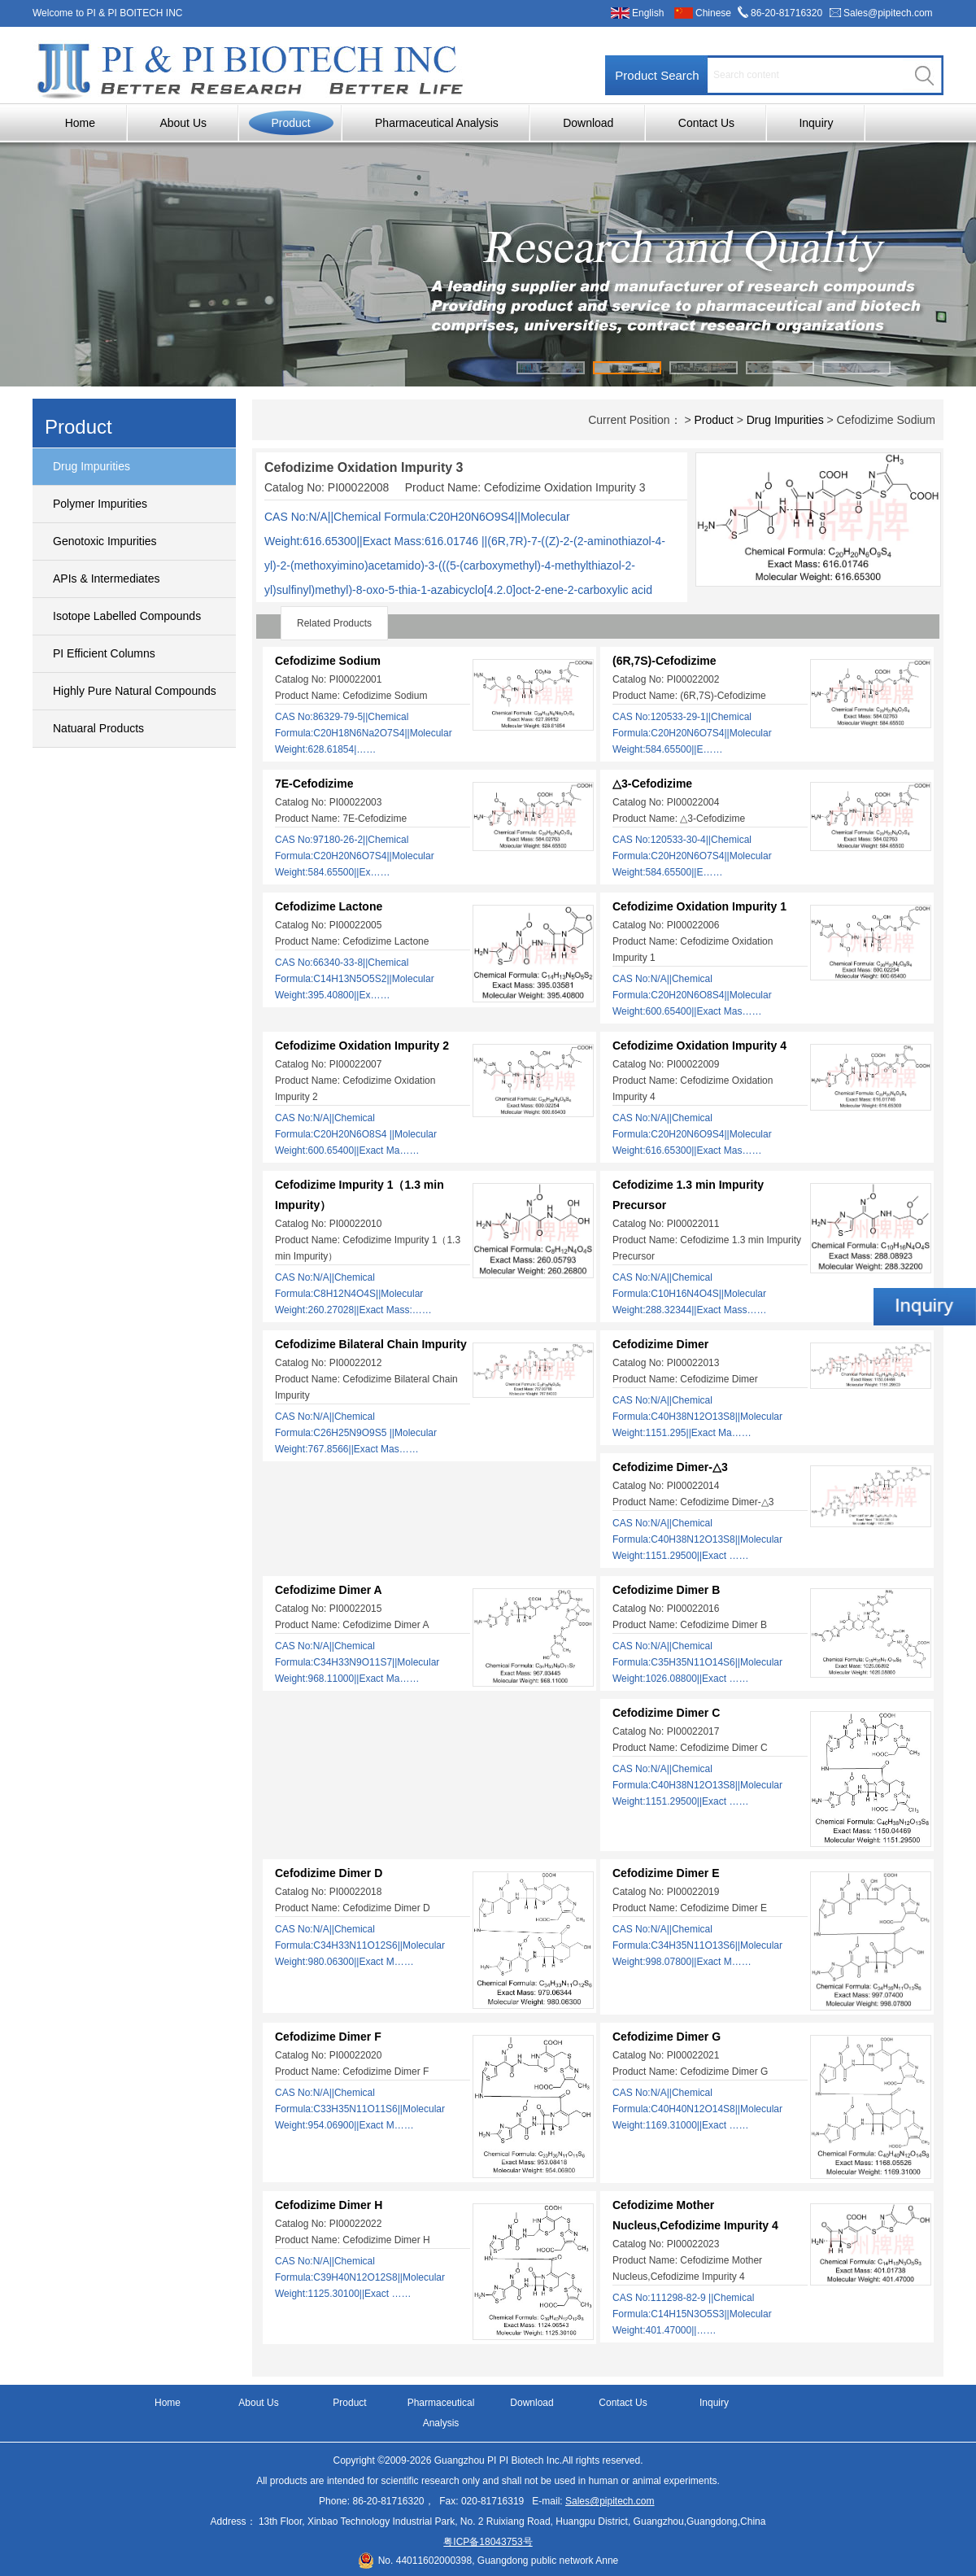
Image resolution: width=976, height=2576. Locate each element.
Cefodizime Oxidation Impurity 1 (699, 906)
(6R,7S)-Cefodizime (664, 660)
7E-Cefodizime (314, 783)
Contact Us (706, 122)
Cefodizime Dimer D (328, 1873)
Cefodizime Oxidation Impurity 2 (362, 1045)
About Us (183, 122)
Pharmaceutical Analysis (437, 122)
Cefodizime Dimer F (328, 2036)
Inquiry (816, 122)
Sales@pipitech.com (888, 13)
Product (290, 122)
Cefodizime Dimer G (666, 2036)
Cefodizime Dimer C (666, 1712)
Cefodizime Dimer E (665, 1873)
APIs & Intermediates (106, 578)
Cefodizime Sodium (328, 660)
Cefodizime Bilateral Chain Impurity (371, 1344)
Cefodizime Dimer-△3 (670, 1467)
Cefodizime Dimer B (666, 1589)
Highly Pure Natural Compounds (134, 690)
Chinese (713, 13)
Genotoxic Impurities (105, 541)
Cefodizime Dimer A (328, 1589)
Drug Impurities (91, 466)
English (648, 13)
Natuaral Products (98, 728)
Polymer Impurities (100, 503)
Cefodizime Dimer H (328, 2204)
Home (80, 122)
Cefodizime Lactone (328, 906)
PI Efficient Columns (104, 653)
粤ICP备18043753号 (487, 2542)
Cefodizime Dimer (660, 1344)
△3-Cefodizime (652, 783)
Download (588, 122)
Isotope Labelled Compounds (127, 615)
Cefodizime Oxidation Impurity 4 (699, 1045)
